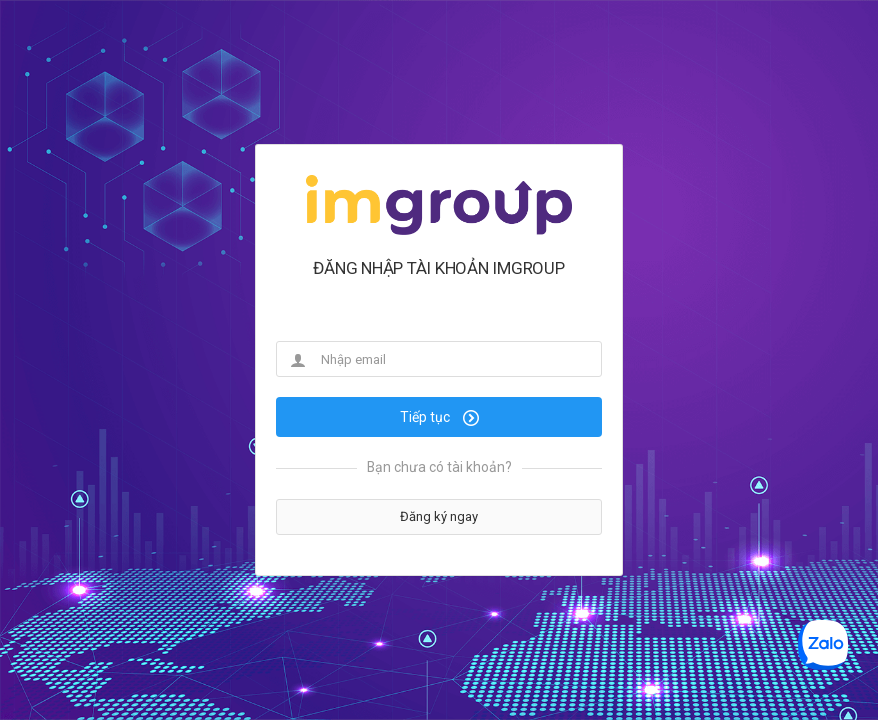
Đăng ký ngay (439, 516)
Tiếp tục (439, 417)
